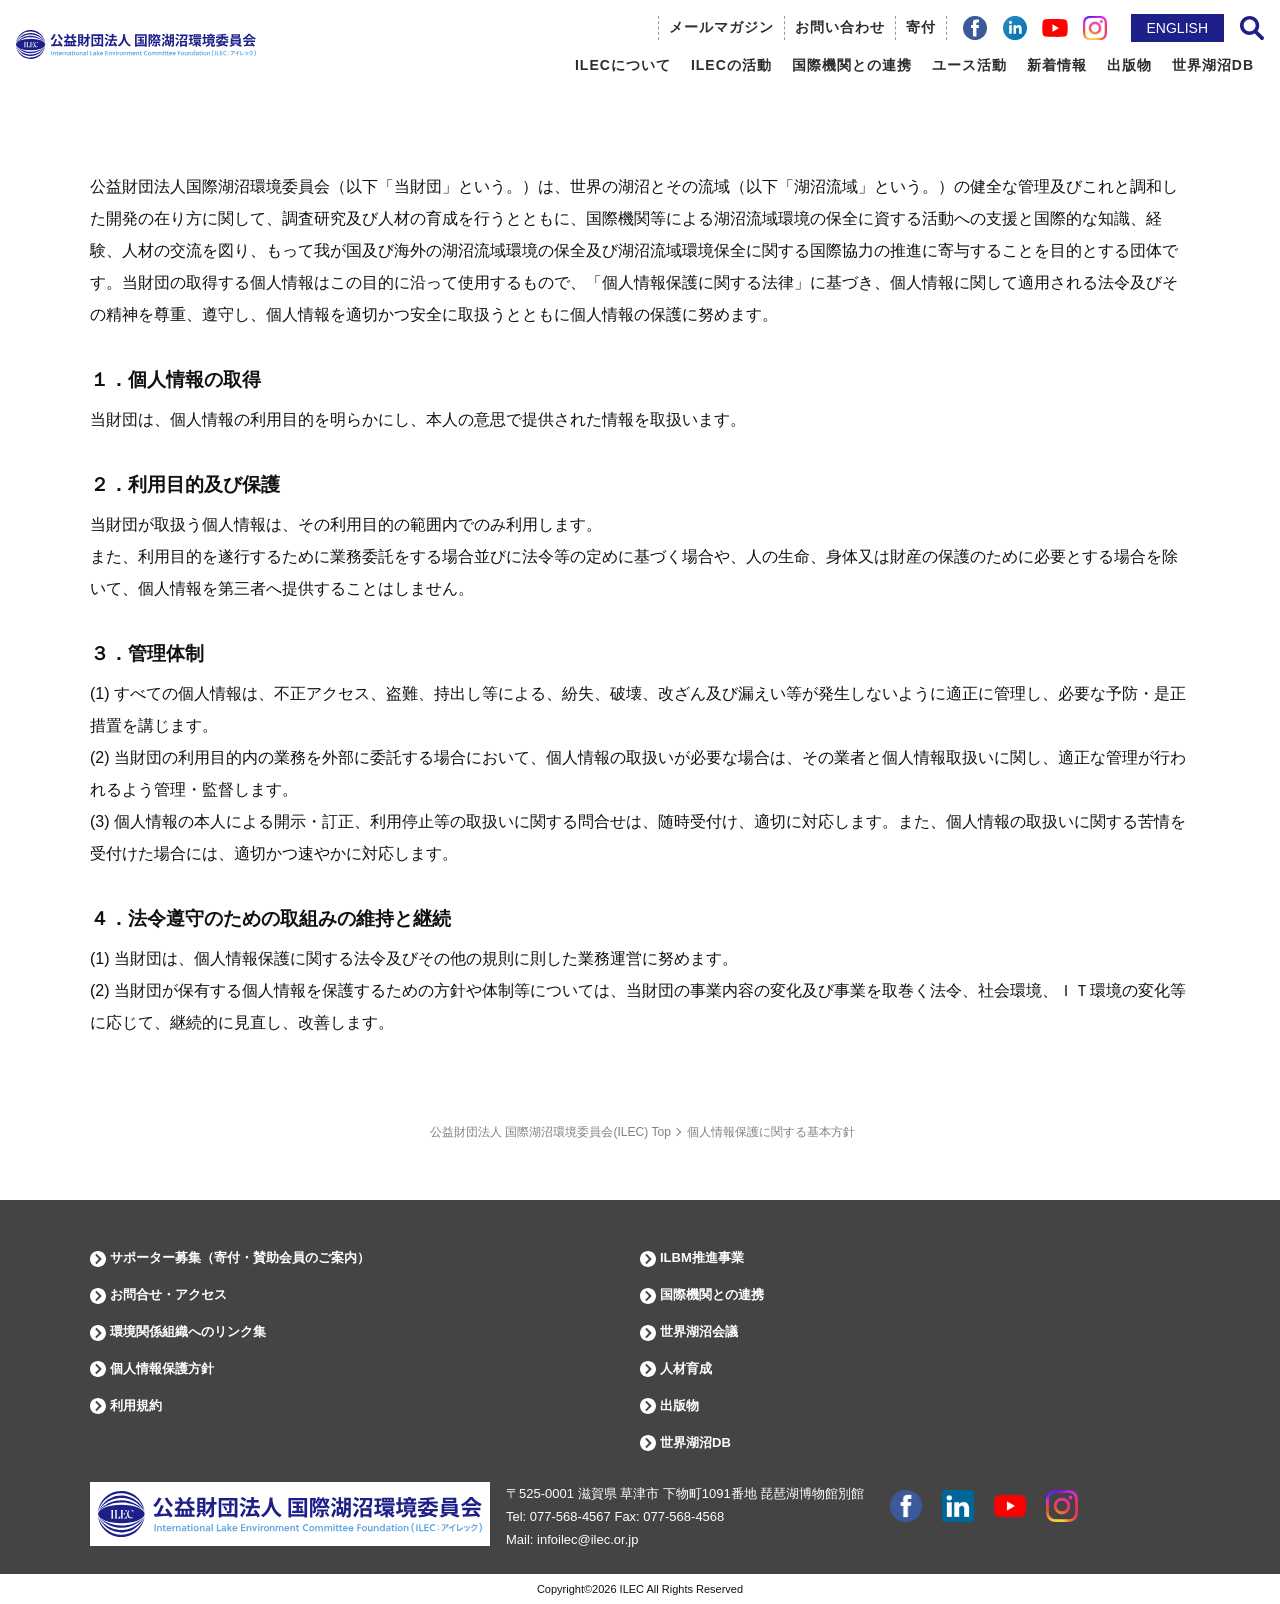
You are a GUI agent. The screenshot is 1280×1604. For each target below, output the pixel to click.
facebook (906, 1506)
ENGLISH (1177, 28)
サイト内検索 (1252, 28)
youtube (1010, 1506)
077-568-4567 (570, 1516)
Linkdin (958, 1506)
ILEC (632, 1589)
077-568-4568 (683, 1516)
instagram (1062, 1506)
